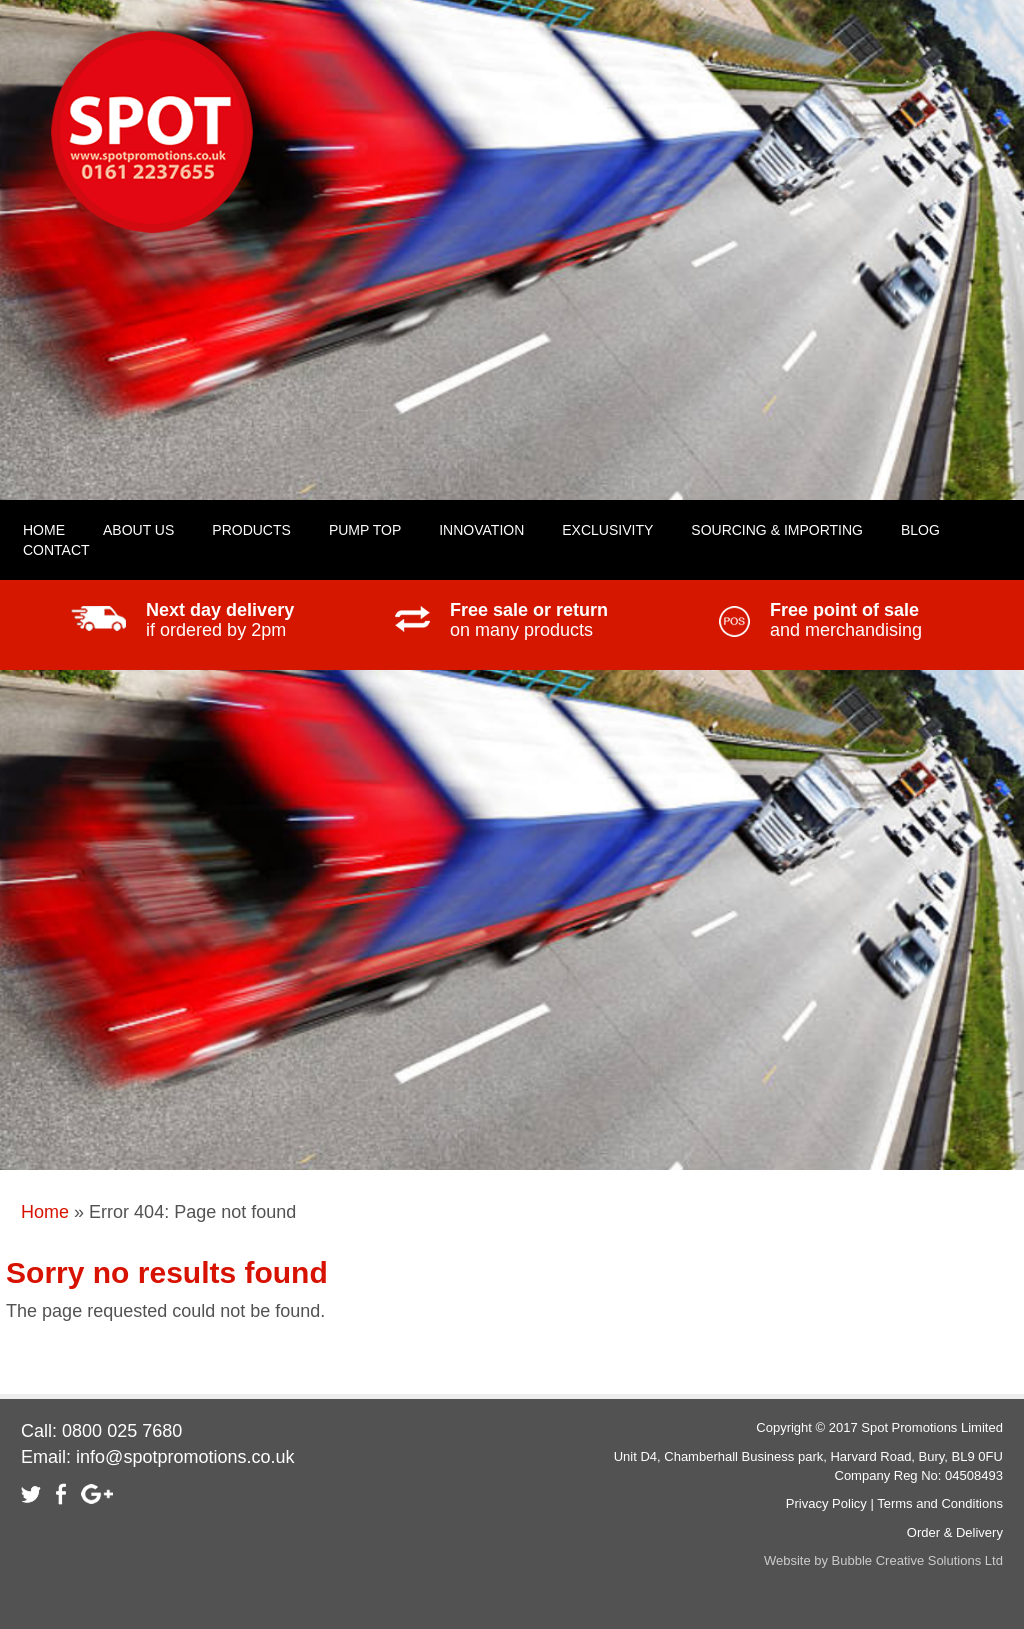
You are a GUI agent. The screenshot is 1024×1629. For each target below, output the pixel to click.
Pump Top (365, 530)
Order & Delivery (955, 1532)
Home (45, 1212)
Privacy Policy (826, 1503)
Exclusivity (607, 530)
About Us (138, 530)
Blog (920, 530)
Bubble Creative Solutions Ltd (917, 1560)
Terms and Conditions (940, 1503)
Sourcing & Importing (777, 530)
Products (251, 530)
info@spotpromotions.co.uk (185, 1457)
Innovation (481, 530)
